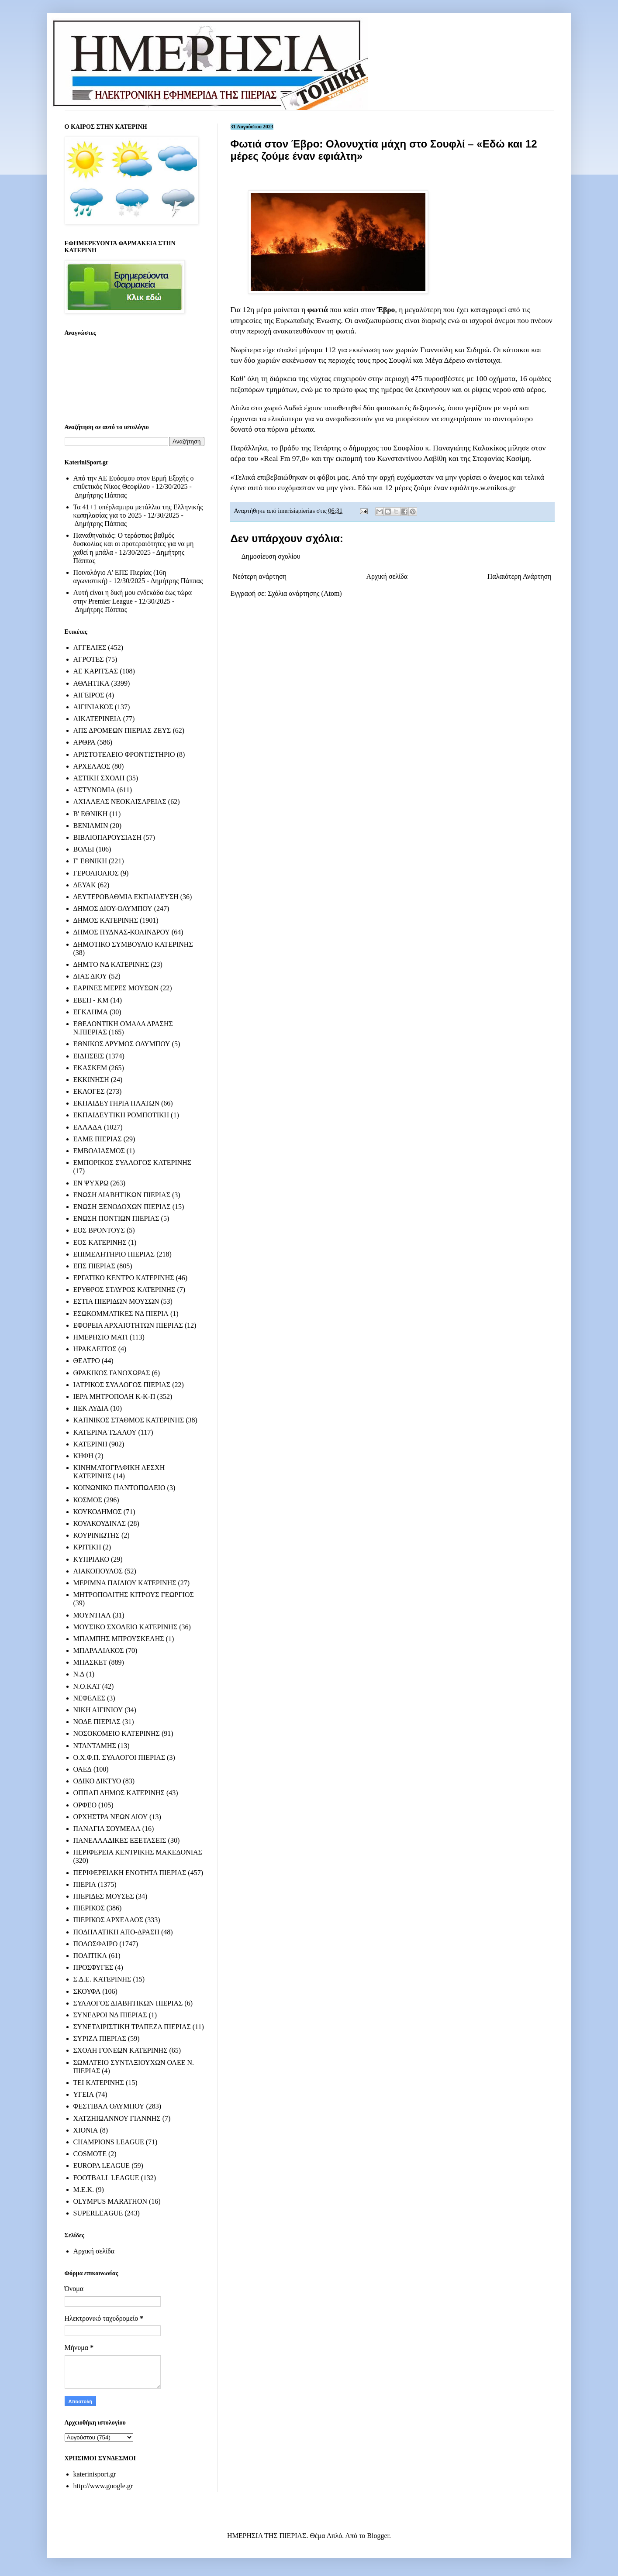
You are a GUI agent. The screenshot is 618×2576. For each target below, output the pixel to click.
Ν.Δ (79, 1674)
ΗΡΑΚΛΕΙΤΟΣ (95, 1349)
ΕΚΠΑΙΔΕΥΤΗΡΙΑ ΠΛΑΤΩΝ (116, 1103)
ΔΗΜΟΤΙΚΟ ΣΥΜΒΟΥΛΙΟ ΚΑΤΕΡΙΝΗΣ (133, 944)
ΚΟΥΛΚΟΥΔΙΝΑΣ (99, 1523)
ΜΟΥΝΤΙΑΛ (92, 1615)
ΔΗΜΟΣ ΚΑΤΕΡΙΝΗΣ (105, 920)
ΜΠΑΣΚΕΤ (90, 1662)
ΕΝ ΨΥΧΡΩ (91, 1183)
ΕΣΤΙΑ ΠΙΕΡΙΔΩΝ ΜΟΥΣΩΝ (116, 1301)
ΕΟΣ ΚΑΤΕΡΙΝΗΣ (100, 1242)
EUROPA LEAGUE (101, 2165)
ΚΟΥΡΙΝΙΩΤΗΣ (96, 1535)
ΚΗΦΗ (83, 1456)
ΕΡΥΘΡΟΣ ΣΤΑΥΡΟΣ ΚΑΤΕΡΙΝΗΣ (124, 1289)
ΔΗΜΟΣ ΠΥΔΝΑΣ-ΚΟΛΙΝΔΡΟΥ (121, 932)
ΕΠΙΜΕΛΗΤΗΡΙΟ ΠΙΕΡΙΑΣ (114, 1254)
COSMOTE (90, 2153)
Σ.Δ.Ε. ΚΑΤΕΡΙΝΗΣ (102, 1979)
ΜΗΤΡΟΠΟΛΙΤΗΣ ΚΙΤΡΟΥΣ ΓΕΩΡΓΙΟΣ (133, 1594)
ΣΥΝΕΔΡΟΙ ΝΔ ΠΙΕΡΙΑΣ (110, 2015)
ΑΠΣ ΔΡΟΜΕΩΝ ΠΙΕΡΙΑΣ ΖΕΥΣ (122, 730)
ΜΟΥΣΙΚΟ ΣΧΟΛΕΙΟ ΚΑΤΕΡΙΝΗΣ (125, 1627)
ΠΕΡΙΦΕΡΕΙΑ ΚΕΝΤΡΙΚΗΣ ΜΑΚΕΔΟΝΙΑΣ (137, 1852)
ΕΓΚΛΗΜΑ (90, 1012)
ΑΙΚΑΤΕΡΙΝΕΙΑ (97, 718)
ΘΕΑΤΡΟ (86, 1360)
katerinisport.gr (94, 2474)
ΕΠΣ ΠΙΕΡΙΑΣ (94, 1266)
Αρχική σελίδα (387, 576)
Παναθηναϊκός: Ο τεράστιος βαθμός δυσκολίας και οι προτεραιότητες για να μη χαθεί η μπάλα (133, 544)
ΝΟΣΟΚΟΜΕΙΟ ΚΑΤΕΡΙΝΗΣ (116, 1733)
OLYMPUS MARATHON (110, 2201)
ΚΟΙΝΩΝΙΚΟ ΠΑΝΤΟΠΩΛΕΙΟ (119, 1487)
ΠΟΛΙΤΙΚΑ (90, 1955)
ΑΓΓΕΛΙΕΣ (90, 647)
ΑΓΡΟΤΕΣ (88, 659)
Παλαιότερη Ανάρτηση (519, 576)
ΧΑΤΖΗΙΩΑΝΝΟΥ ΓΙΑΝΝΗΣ (117, 2118)
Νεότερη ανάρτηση (260, 576)
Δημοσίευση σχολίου (271, 556)
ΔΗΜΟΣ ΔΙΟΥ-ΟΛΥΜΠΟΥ (112, 908)
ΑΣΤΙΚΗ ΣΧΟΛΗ (99, 778)
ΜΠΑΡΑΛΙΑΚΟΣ (98, 1650)
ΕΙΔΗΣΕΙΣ (88, 1056)
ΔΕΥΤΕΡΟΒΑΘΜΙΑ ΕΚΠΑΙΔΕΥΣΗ (126, 896)
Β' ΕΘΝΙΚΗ (90, 813)
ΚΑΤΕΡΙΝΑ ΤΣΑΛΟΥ (105, 1432)
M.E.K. (83, 2189)
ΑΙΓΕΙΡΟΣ (88, 695)
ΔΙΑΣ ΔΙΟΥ (90, 976)
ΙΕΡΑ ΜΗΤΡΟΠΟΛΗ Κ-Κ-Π (114, 1396)
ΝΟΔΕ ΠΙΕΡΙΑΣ (97, 1721)
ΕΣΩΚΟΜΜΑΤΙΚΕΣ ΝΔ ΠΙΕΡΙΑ (121, 1313)
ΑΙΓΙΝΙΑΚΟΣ (93, 707)
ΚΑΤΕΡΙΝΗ (90, 1444)
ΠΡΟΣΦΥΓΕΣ (93, 1967)
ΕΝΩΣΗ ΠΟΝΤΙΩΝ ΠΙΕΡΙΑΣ (116, 1218)
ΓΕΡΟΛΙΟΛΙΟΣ (96, 873)
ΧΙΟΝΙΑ (85, 2130)
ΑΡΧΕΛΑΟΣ (91, 766)
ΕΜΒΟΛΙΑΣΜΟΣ (99, 1150)
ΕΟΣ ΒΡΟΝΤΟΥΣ (99, 1230)
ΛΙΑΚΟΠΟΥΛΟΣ (98, 1571)
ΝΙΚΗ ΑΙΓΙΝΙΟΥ (98, 1710)
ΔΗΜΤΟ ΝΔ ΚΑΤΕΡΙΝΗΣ (111, 964)
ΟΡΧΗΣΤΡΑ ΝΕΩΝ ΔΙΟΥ (110, 1816)
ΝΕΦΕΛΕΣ (89, 1698)
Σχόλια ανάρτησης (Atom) (305, 593)
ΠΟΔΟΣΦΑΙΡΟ (95, 1943)
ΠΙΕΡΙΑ (84, 1884)
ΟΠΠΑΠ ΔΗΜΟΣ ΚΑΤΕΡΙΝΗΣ (119, 1792)
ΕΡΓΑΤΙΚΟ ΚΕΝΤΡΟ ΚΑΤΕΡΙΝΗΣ (123, 1277)
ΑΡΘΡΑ (84, 742)
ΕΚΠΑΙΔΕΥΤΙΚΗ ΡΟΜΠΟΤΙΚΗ (121, 1115)
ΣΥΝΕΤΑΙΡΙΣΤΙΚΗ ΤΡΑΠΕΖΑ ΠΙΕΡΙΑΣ (132, 2026)
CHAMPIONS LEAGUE (108, 2142)
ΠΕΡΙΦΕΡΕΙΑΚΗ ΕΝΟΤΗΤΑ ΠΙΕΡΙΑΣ (129, 1872)
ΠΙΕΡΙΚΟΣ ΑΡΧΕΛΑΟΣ (108, 1919)
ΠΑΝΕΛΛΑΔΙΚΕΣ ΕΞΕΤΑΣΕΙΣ (119, 1840)
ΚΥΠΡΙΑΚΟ (91, 1559)
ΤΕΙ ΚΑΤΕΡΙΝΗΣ (98, 2082)
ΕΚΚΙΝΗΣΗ (91, 1079)
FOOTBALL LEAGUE (106, 2177)
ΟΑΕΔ (82, 1769)
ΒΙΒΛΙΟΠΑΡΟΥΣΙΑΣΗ (107, 837)
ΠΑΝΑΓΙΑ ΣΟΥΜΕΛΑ (107, 1828)
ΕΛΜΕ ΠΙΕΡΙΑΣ (97, 1139)
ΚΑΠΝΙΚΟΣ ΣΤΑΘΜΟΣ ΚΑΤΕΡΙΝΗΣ (128, 1420)
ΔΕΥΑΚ (84, 885)
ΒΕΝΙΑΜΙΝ (90, 825)
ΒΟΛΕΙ (83, 849)
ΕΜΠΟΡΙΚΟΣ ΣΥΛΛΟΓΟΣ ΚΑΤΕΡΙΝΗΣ (132, 1162)
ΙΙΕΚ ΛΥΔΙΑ (91, 1408)
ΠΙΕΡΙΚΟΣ (89, 1908)
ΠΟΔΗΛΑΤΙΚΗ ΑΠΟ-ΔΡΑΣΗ (116, 1932)
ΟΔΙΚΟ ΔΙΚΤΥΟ (97, 1781)
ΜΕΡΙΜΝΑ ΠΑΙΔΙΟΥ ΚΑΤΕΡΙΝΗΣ (124, 1583)
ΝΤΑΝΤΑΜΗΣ (94, 1745)
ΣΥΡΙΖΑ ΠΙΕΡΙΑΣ (99, 2038)
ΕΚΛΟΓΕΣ (89, 1091)
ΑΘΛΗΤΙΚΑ (91, 683)
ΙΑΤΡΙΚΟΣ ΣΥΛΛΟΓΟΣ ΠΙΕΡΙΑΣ (122, 1384)
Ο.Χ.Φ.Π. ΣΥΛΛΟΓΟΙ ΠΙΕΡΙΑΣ (119, 1757)
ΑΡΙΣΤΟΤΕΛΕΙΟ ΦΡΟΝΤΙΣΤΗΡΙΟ (124, 754)
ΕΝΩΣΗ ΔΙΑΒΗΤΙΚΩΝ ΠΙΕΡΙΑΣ (121, 1195)
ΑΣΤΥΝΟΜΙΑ (94, 789)
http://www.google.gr (103, 2486)
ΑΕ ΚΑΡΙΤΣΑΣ (95, 671)
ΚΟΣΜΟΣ (87, 1500)
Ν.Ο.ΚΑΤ (86, 1686)
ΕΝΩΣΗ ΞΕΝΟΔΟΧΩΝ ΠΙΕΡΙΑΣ (122, 1206)
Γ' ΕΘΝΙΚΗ (90, 861)
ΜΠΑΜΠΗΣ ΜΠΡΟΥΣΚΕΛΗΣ (118, 1638)
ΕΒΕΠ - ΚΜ (91, 1000)
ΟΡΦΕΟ (85, 1805)
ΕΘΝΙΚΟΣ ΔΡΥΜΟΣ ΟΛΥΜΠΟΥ (121, 1044)
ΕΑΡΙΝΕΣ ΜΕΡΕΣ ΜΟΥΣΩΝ (116, 988)
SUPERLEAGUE (98, 2213)
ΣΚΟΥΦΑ (87, 1991)
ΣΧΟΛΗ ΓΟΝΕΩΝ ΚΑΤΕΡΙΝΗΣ (120, 2050)
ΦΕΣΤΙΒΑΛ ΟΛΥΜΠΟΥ (109, 2106)
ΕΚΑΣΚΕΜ (90, 1068)
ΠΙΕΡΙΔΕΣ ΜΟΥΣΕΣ (103, 1896)
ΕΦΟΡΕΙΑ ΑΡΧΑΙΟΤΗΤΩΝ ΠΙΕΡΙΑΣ (128, 1325)
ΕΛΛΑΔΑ (87, 1127)
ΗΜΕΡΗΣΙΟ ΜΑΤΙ (100, 1337)
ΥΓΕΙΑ (83, 2094)
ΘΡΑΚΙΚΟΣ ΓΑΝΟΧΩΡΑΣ (111, 1373)
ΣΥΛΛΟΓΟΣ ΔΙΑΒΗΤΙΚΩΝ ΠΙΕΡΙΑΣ (128, 2003)
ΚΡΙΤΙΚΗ (87, 1547)
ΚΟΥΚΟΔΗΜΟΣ (97, 1511)
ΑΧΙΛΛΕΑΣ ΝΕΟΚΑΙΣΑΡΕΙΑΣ (119, 801)
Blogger (378, 2535)
